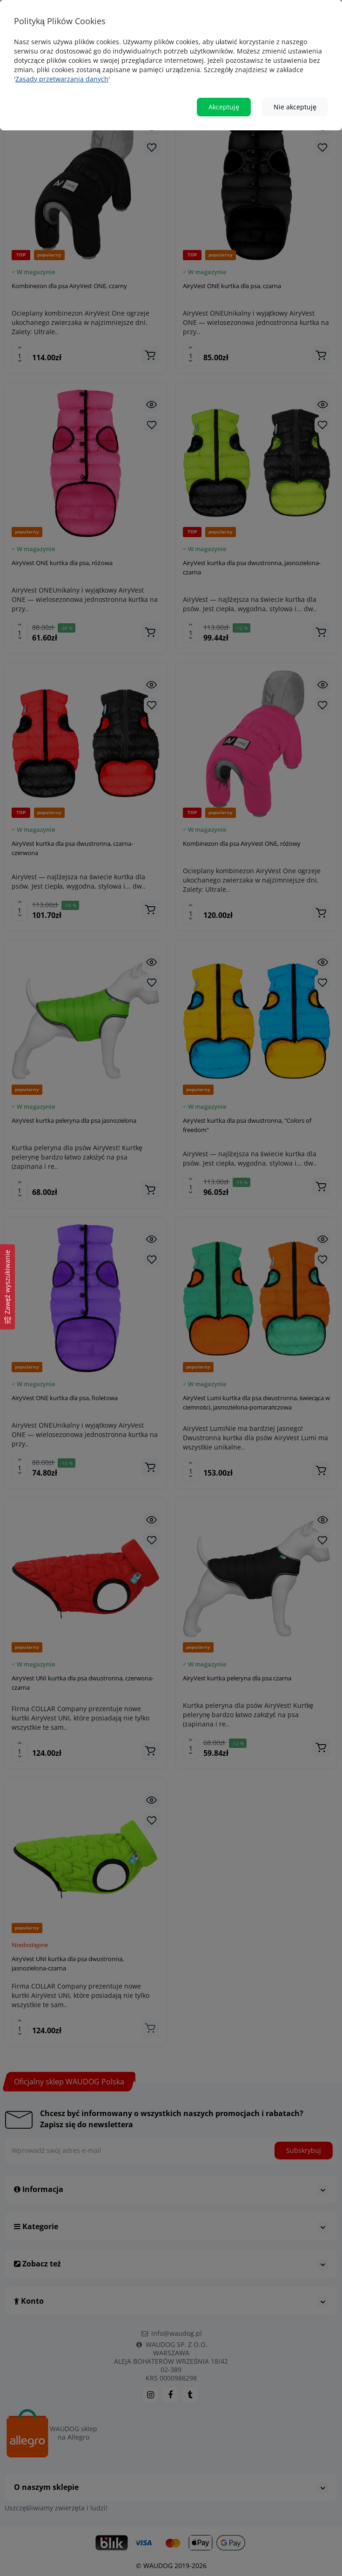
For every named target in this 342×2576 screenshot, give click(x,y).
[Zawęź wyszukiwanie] (7, 1286)
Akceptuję (223, 106)
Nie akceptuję (295, 106)
